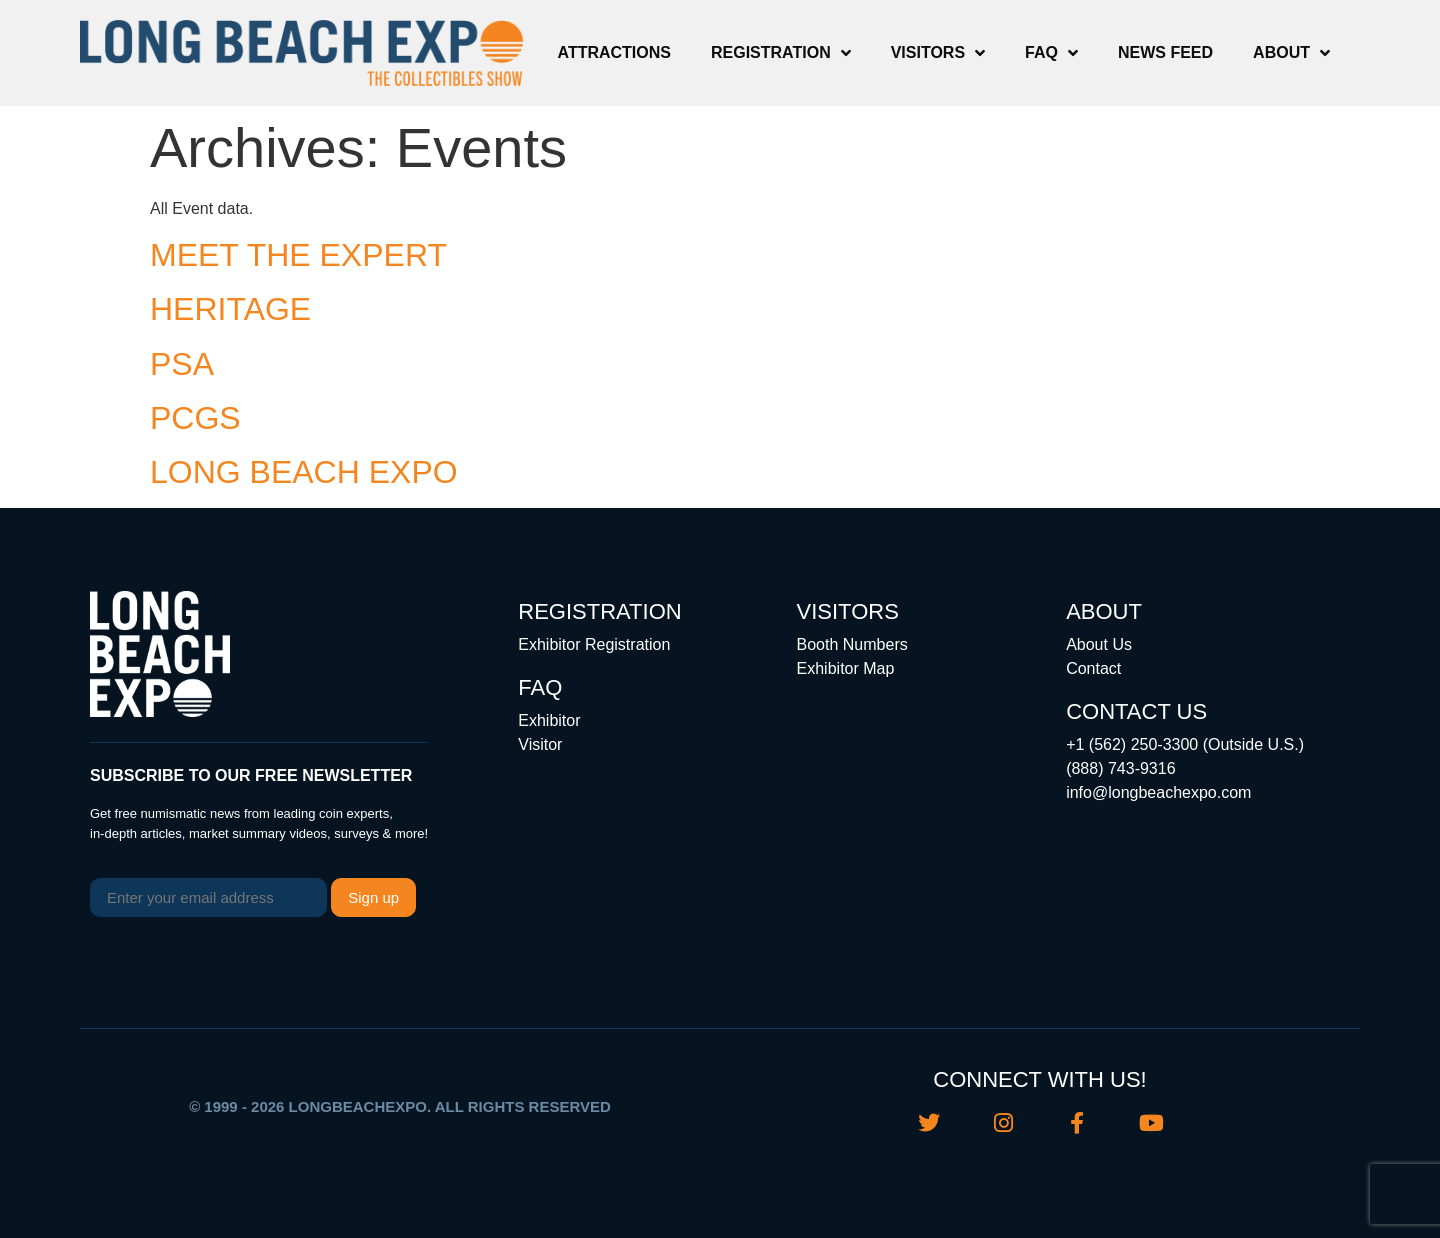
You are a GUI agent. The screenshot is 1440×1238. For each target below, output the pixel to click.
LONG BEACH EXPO (304, 472)
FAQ (1051, 53)
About (1291, 53)
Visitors (938, 53)
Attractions (614, 52)
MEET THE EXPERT (298, 255)
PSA (182, 364)
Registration (781, 53)
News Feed (1165, 52)
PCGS (195, 418)
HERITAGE (230, 309)
